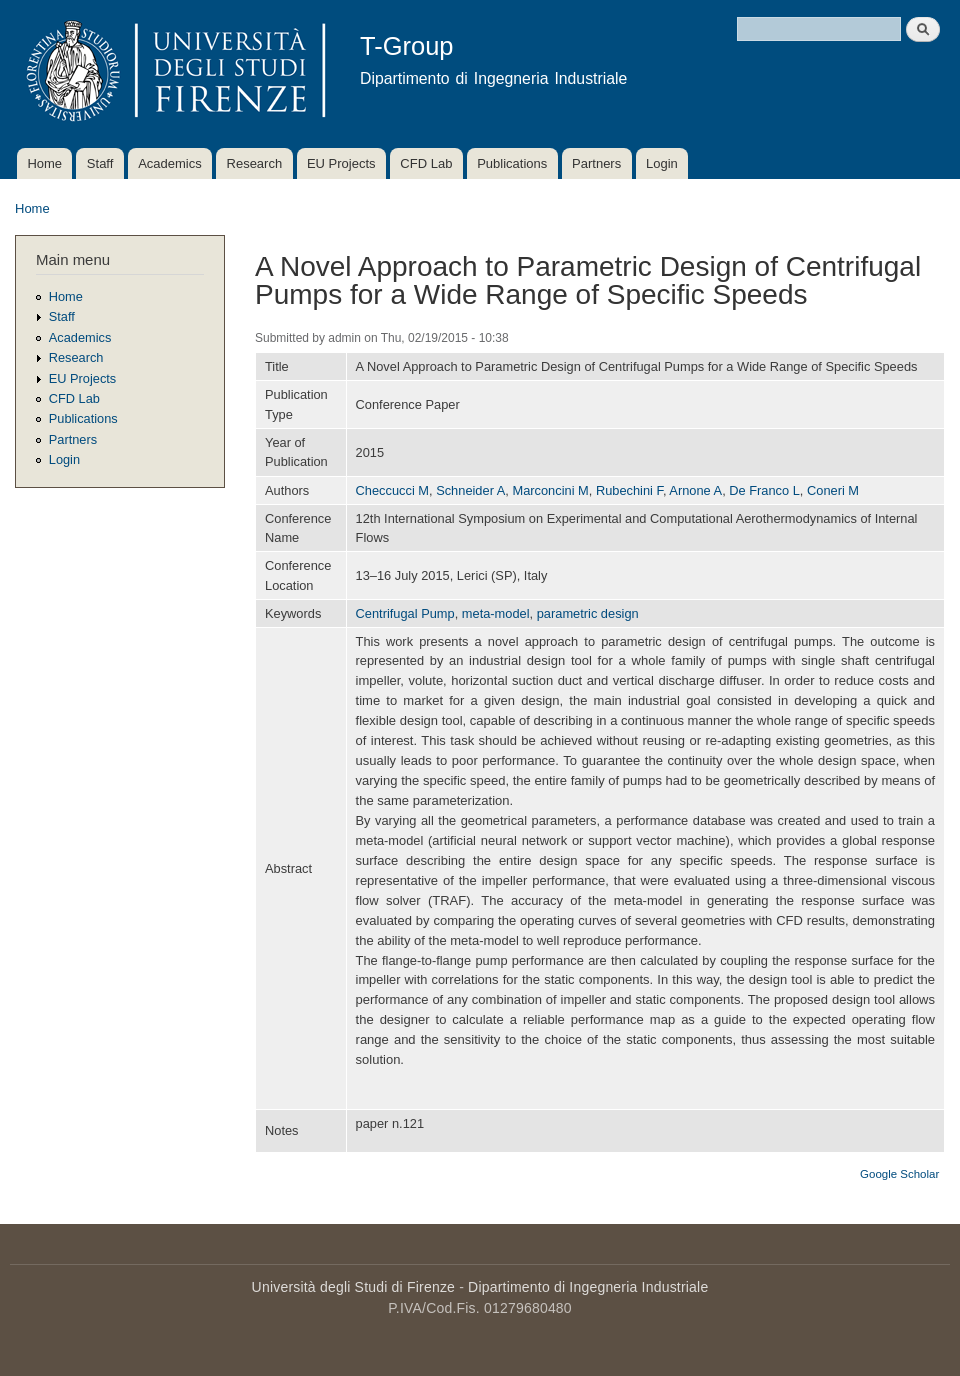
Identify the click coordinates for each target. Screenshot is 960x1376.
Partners (596, 163)
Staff (100, 163)
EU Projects (341, 163)
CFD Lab (426, 163)
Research (255, 163)
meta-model (496, 613)
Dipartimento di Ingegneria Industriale (588, 1287)
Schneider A (470, 490)
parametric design (588, 613)
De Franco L (764, 490)
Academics (170, 163)
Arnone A (695, 490)
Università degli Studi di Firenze (353, 1287)
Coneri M (833, 490)
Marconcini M (550, 490)
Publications (512, 163)
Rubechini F (629, 490)
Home (44, 163)
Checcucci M (392, 490)
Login (662, 163)
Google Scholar (899, 1174)
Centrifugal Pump (405, 613)
